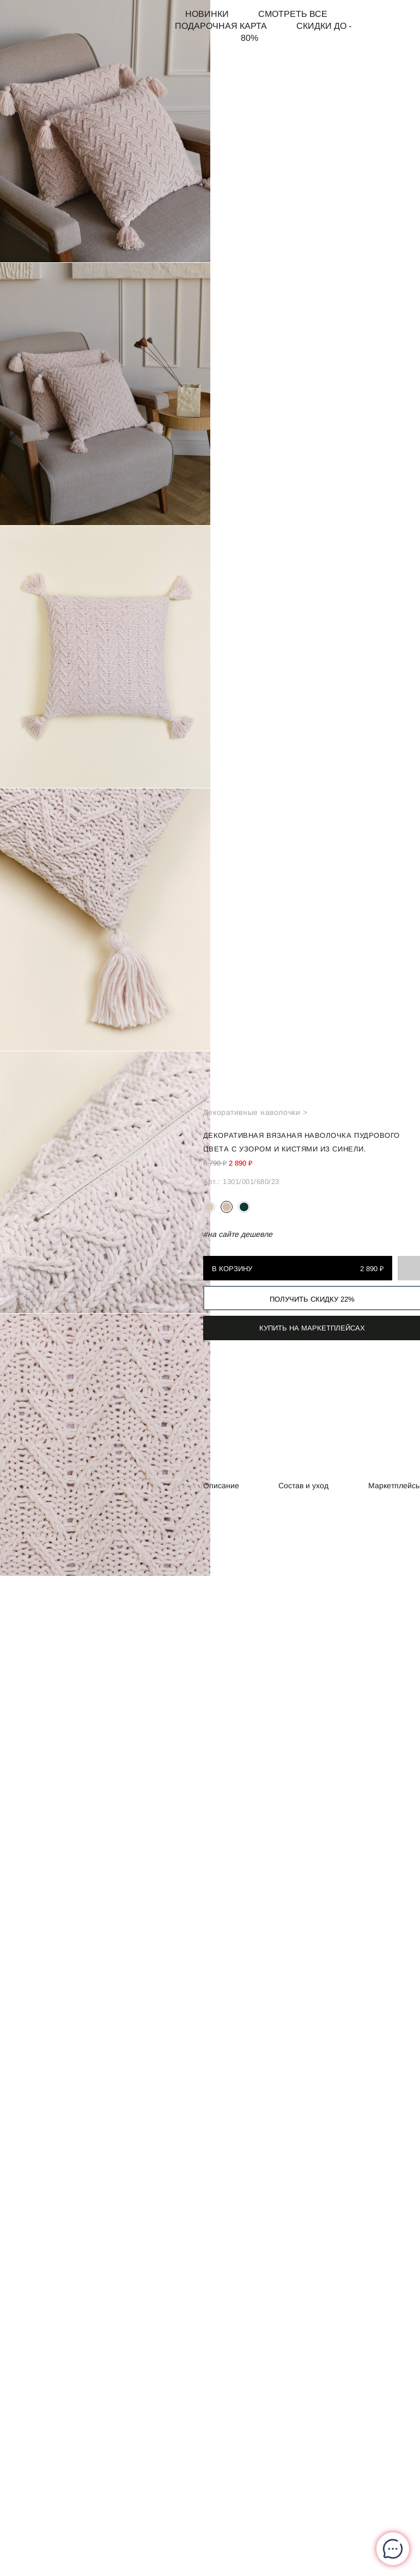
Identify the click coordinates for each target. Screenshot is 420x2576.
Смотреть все (292, 14)
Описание (221, 1486)
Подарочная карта (221, 26)
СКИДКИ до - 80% (296, 32)
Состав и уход (303, 1486)
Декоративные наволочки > (255, 1112)
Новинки (207, 14)
